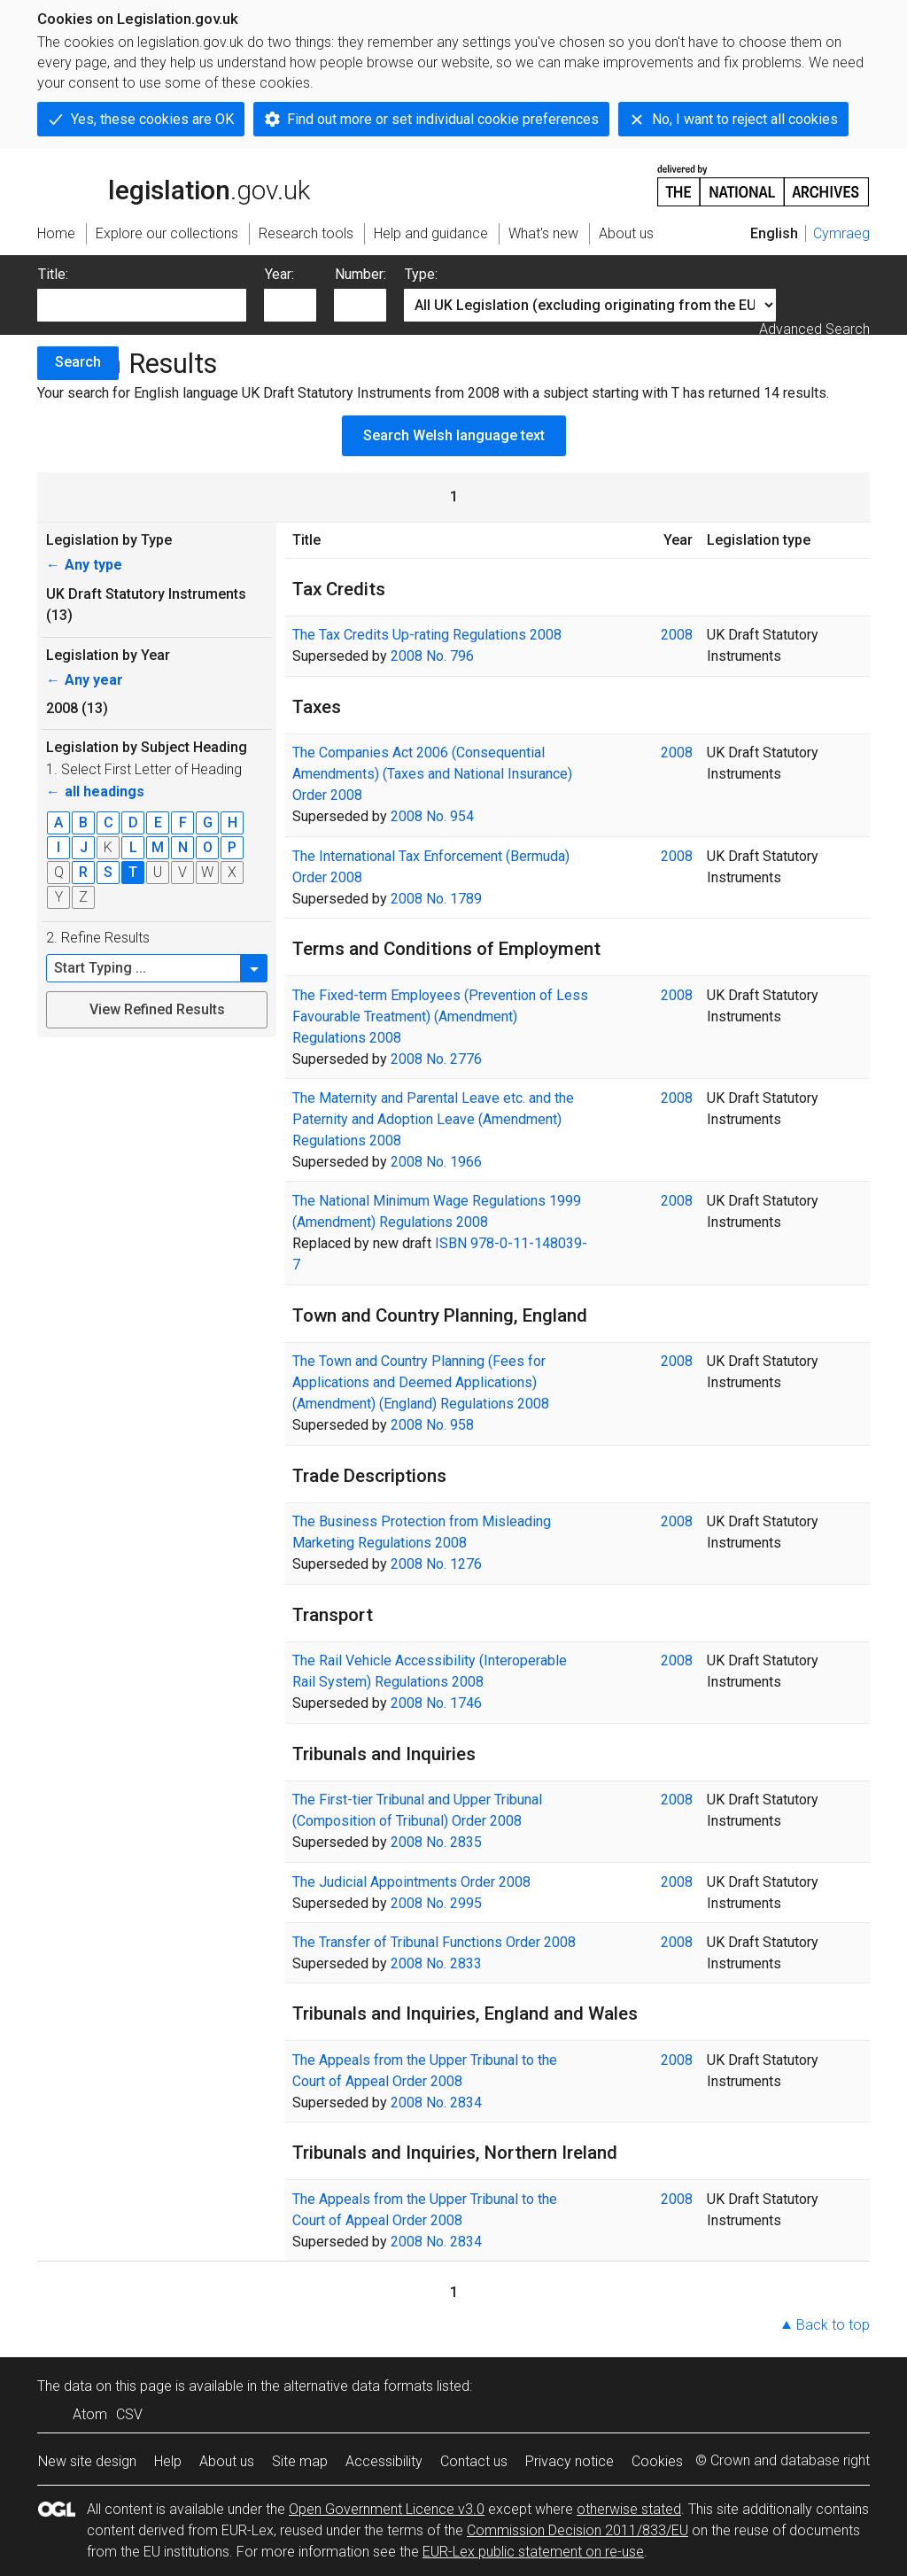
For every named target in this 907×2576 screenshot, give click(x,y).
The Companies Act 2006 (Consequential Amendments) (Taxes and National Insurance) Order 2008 (432, 773)
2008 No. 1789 (436, 898)
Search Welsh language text (454, 435)
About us (226, 2461)
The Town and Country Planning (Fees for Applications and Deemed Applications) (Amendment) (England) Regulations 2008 (420, 1382)
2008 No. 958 (432, 1424)
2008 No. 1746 (436, 1703)
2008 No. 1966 (436, 1161)
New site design (87, 2461)
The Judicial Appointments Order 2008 (411, 1882)
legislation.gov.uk (173, 184)
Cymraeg (841, 233)
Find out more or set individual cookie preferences (443, 119)
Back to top (833, 2324)
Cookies (657, 2461)
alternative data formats (358, 2386)
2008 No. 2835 (436, 1842)
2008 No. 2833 (436, 1963)
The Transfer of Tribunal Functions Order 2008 (434, 1942)
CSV (129, 2414)
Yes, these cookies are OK (152, 119)
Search (78, 361)
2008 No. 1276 (436, 1564)
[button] (254, 968)
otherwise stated (629, 2509)
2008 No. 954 (432, 816)
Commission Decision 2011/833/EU (577, 2530)
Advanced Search (814, 329)
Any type (84, 564)
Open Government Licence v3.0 (387, 2509)
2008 (677, 634)
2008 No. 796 (432, 656)
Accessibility (383, 2461)
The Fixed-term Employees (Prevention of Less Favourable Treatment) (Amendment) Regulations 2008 (440, 1016)
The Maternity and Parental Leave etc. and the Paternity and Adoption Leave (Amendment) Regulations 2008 (433, 1119)
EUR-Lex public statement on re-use (533, 2551)
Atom (90, 2414)
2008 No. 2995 (436, 1903)
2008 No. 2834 (436, 2102)
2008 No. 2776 (436, 1059)
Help (168, 2461)
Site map (300, 2461)
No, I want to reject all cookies (745, 119)
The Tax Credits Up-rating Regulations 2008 (427, 634)
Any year (84, 679)
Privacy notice (569, 2461)
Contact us (474, 2461)
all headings (95, 790)
